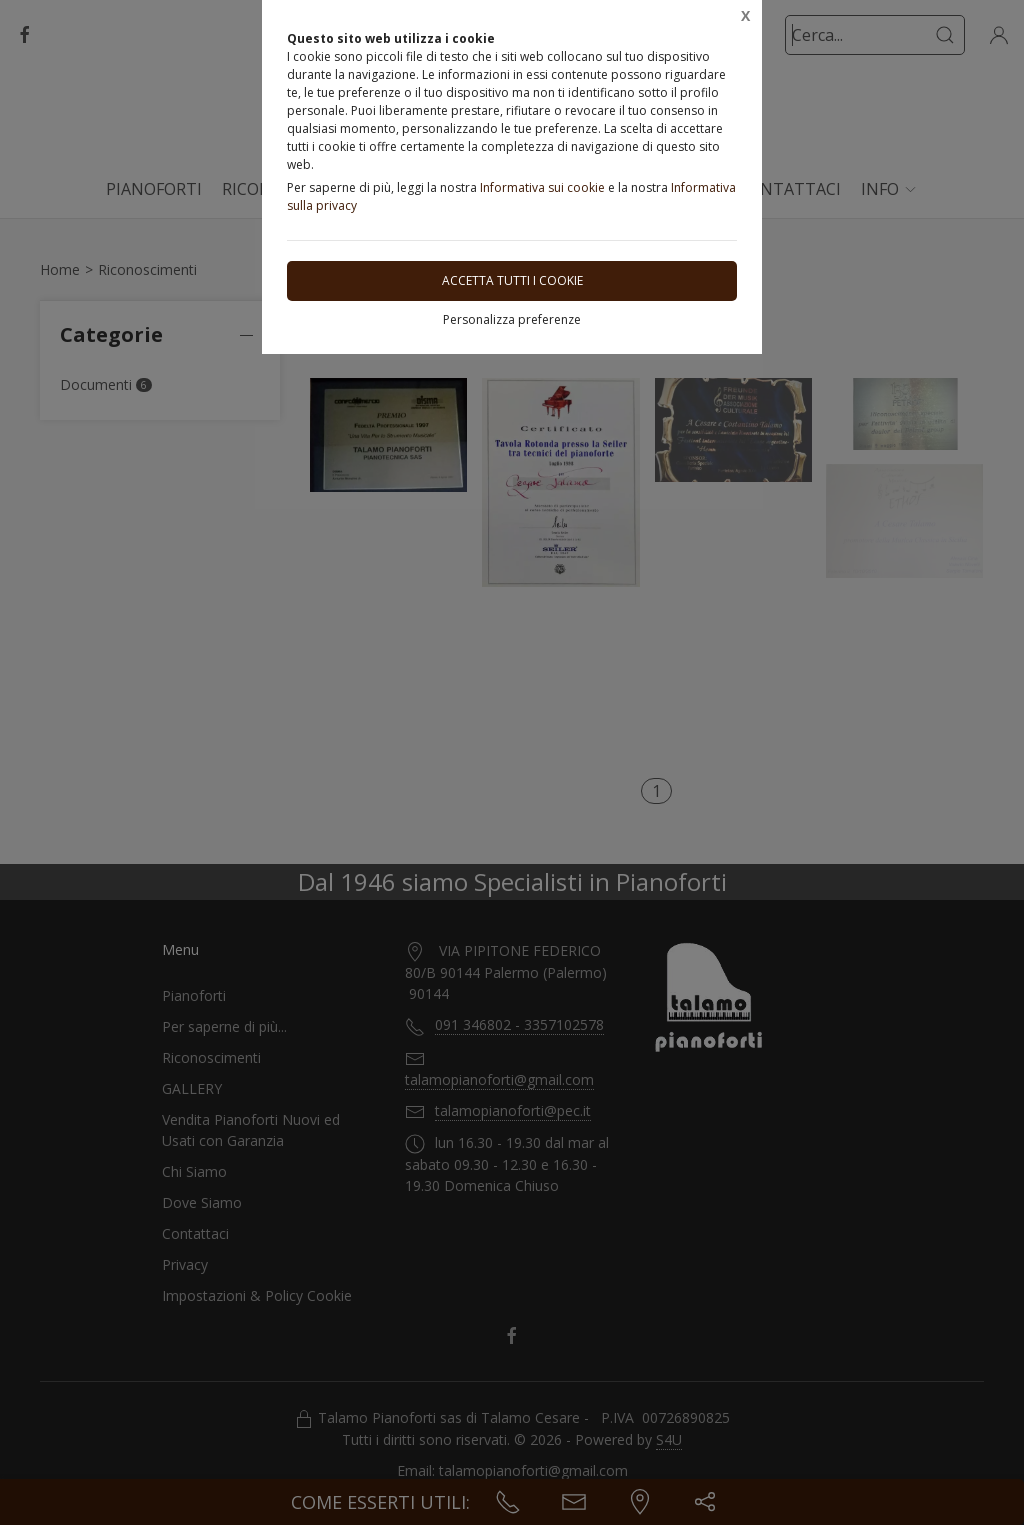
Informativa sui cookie (542, 187)
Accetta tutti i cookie (512, 280)
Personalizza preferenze (512, 319)
